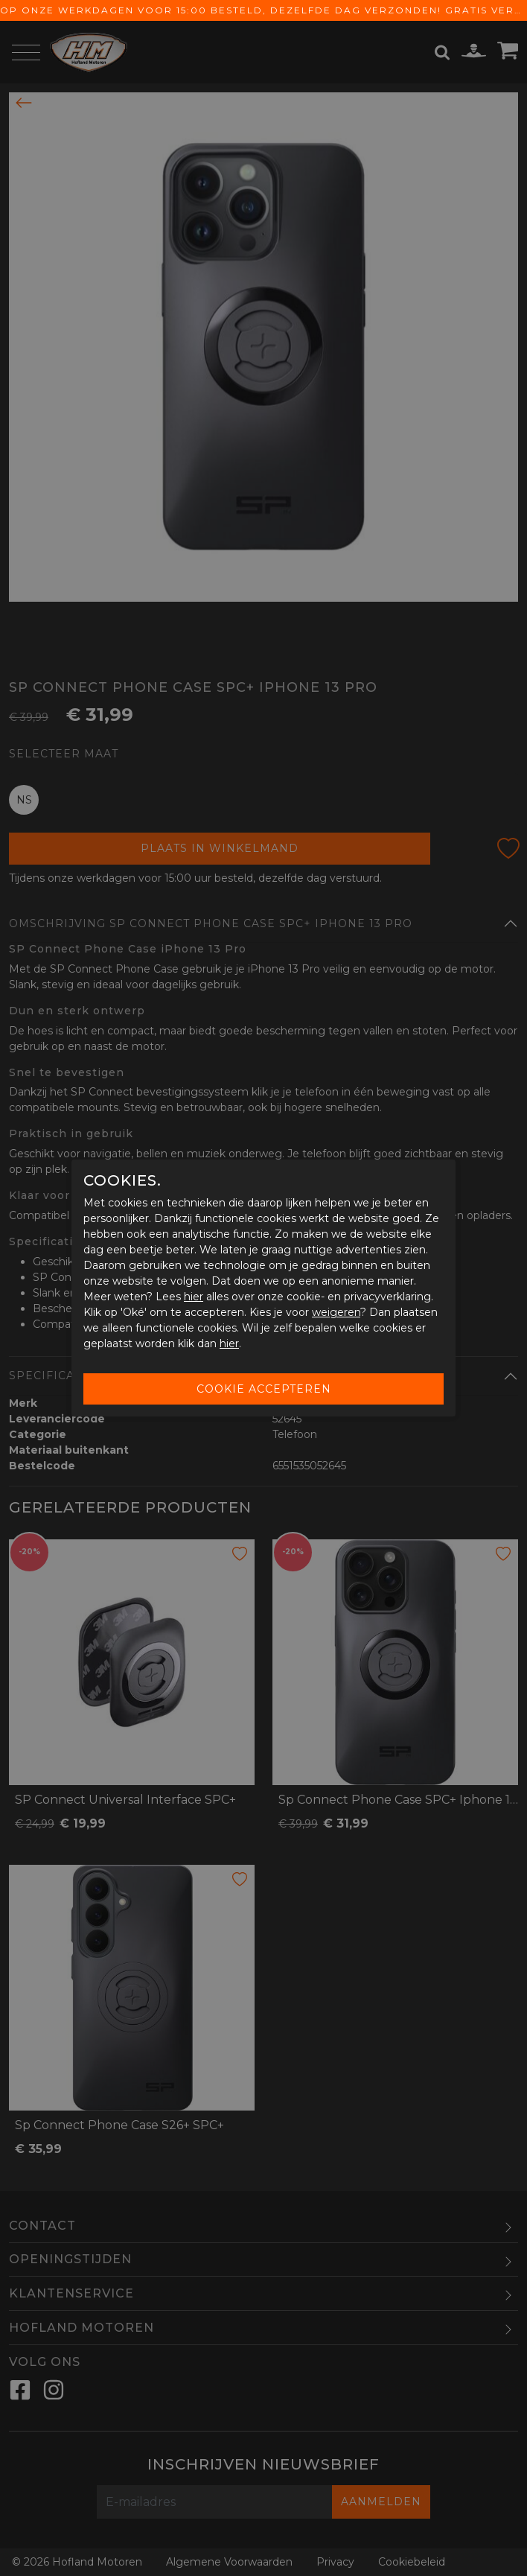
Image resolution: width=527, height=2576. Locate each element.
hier (193, 1296)
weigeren (336, 1312)
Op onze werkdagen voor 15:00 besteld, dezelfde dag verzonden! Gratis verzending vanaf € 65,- (263, 10)
